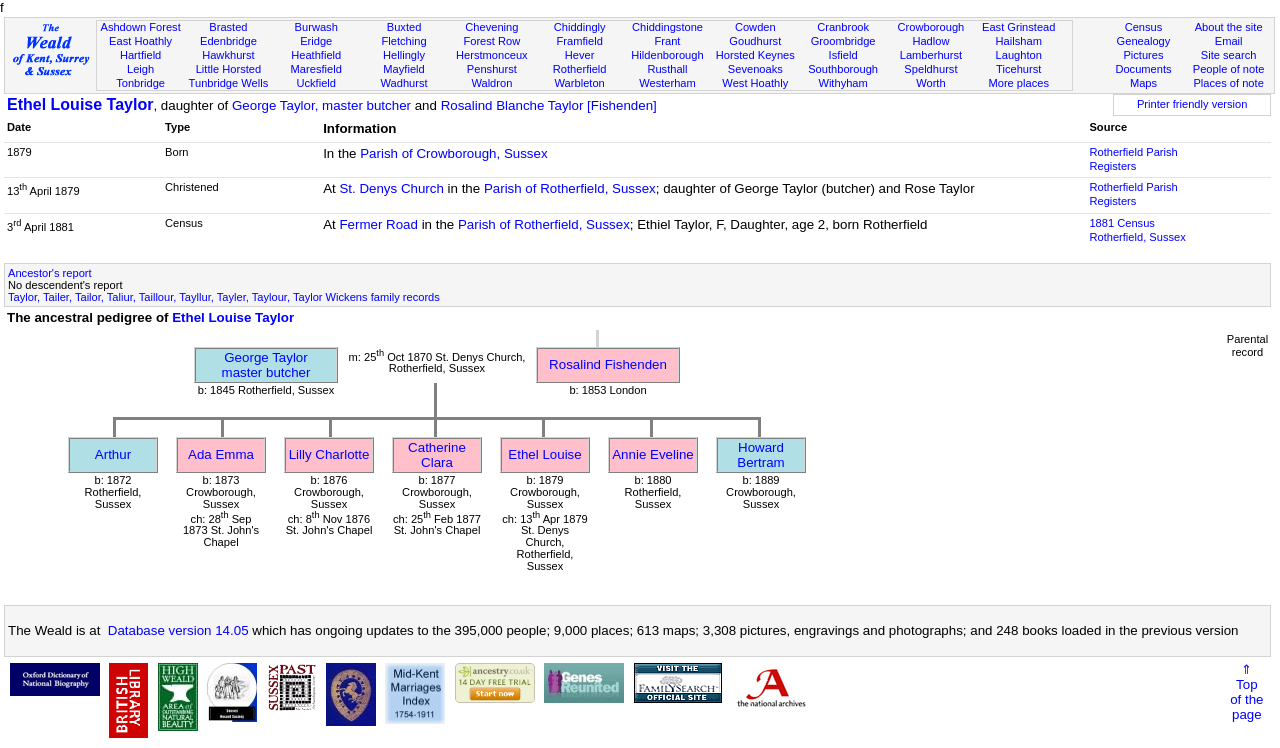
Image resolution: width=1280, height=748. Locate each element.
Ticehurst (1018, 69)
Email (1229, 41)
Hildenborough (667, 55)
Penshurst (492, 69)
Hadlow (930, 41)
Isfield (843, 55)
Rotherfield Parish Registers (1133, 159)
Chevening (491, 27)
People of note (1229, 69)
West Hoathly (755, 83)
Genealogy (1144, 41)
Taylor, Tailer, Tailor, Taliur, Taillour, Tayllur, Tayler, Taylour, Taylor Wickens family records (224, 297)
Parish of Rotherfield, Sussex (570, 188)
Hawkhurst (228, 55)
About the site (1229, 27)
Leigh (140, 69)
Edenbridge (228, 41)
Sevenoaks (755, 69)
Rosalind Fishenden (608, 364)
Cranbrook (843, 27)
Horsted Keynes (755, 55)
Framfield (580, 41)
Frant (668, 41)
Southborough (843, 69)
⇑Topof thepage (1246, 692)
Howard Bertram (760, 455)
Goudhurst (755, 41)
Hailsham (1019, 41)
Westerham (667, 83)
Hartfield (140, 55)
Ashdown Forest (140, 27)
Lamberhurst (931, 55)
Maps (1143, 83)
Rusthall (667, 69)
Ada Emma (221, 454)
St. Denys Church (391, 188)
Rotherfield (580, 69)
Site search (1229, 55)
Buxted (404, 27)
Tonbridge (140, 83)
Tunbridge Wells (229, 83)
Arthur (113, 454)
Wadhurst (403, 83)
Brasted (228, 27)
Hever (580, 55)
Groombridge (843, 41)
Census (1144, 27)
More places (1018, 83)
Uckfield (316, 83)
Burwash (316, 27)
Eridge (316, 41)
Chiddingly (580, 27)
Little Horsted (228, 69)
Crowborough (931, 27)
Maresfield (316, 69)
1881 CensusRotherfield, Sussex (1137, 230)
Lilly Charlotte (329, 454)
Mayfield (403, 69)
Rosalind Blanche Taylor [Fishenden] (549, 105)
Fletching (404, 41)
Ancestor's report (50, 273)
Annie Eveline (653, 454)
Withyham (842, 83)
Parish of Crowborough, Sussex (453, 153)
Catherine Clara (437, 455)
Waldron (491, 83)
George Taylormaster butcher (266, 365)
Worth (930, 83)
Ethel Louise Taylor (80, 104)
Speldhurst (930, 69)
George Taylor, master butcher (321, 105)
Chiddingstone (667, 27)
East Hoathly (140, 41)
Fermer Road (378, 224)
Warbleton (580, 83)
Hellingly (404, 55)
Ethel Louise (544, 454)
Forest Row (491, 41)
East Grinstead (1018, 27)
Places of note (1228, 83)
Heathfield (316, 55)
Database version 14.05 (178, 630)
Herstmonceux (492, 55)
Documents (1143, 69)
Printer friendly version (1192, 104)
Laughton (1019, 55)
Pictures (1143, 55)
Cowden (755, 27)
